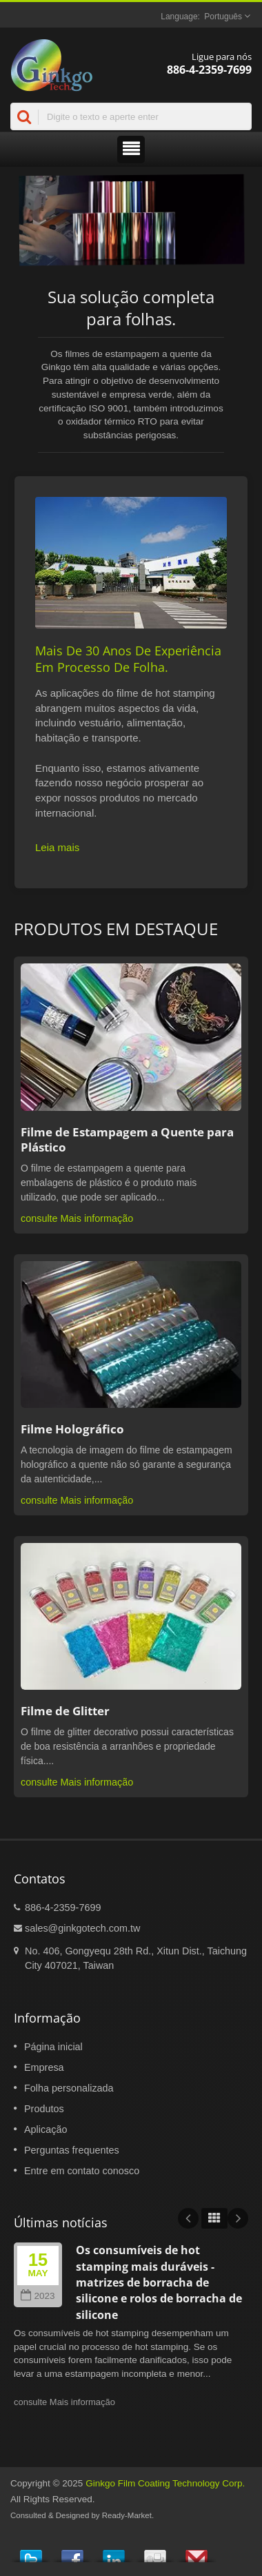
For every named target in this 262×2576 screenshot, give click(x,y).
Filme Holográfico (72, 1429)
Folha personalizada (69, 2088)
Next (238, 2218)
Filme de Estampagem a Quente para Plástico (127, 1140)
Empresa (44, 2067)
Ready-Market (127, 2515)
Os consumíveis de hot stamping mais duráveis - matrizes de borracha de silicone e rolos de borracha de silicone (159, 2282)
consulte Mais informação (77, 1218)
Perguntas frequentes (71, 2150)
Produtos (44, 2108)
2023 (37, 2296)
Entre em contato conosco (81, 2170)
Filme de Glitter (65, 1711)
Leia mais (57, 847)
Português (223, 16)
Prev (188, 2218)
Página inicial (53, 2046)
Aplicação (45, 2129)
